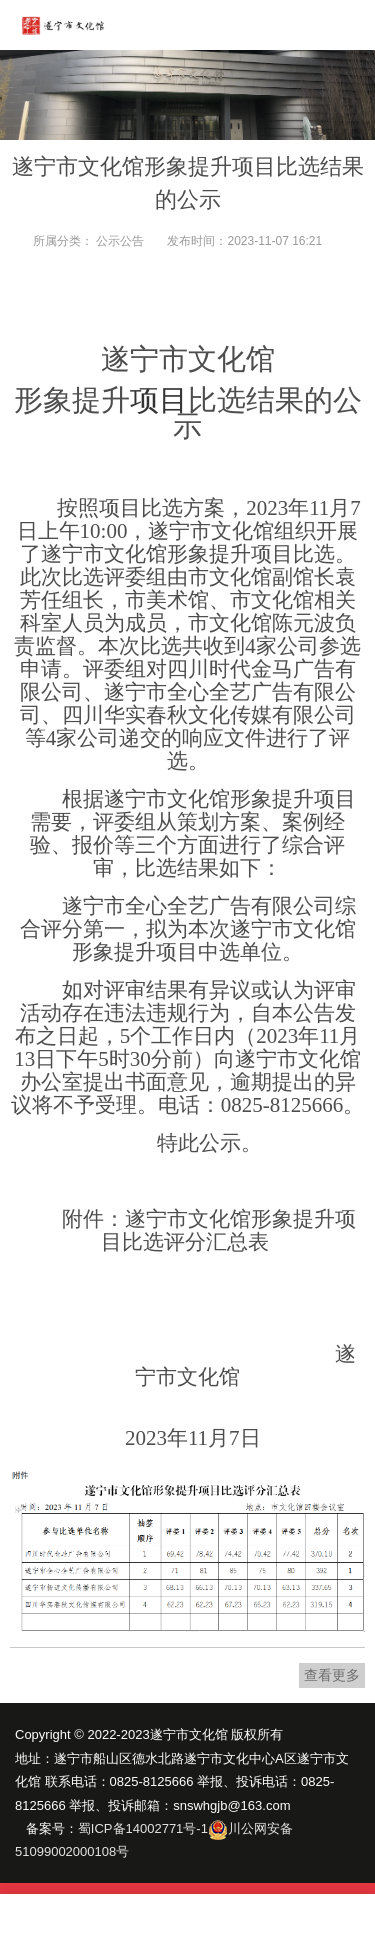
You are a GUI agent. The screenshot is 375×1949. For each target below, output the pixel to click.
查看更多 (332, 1675)
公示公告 (120, 241)
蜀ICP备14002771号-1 (143, 1828)
